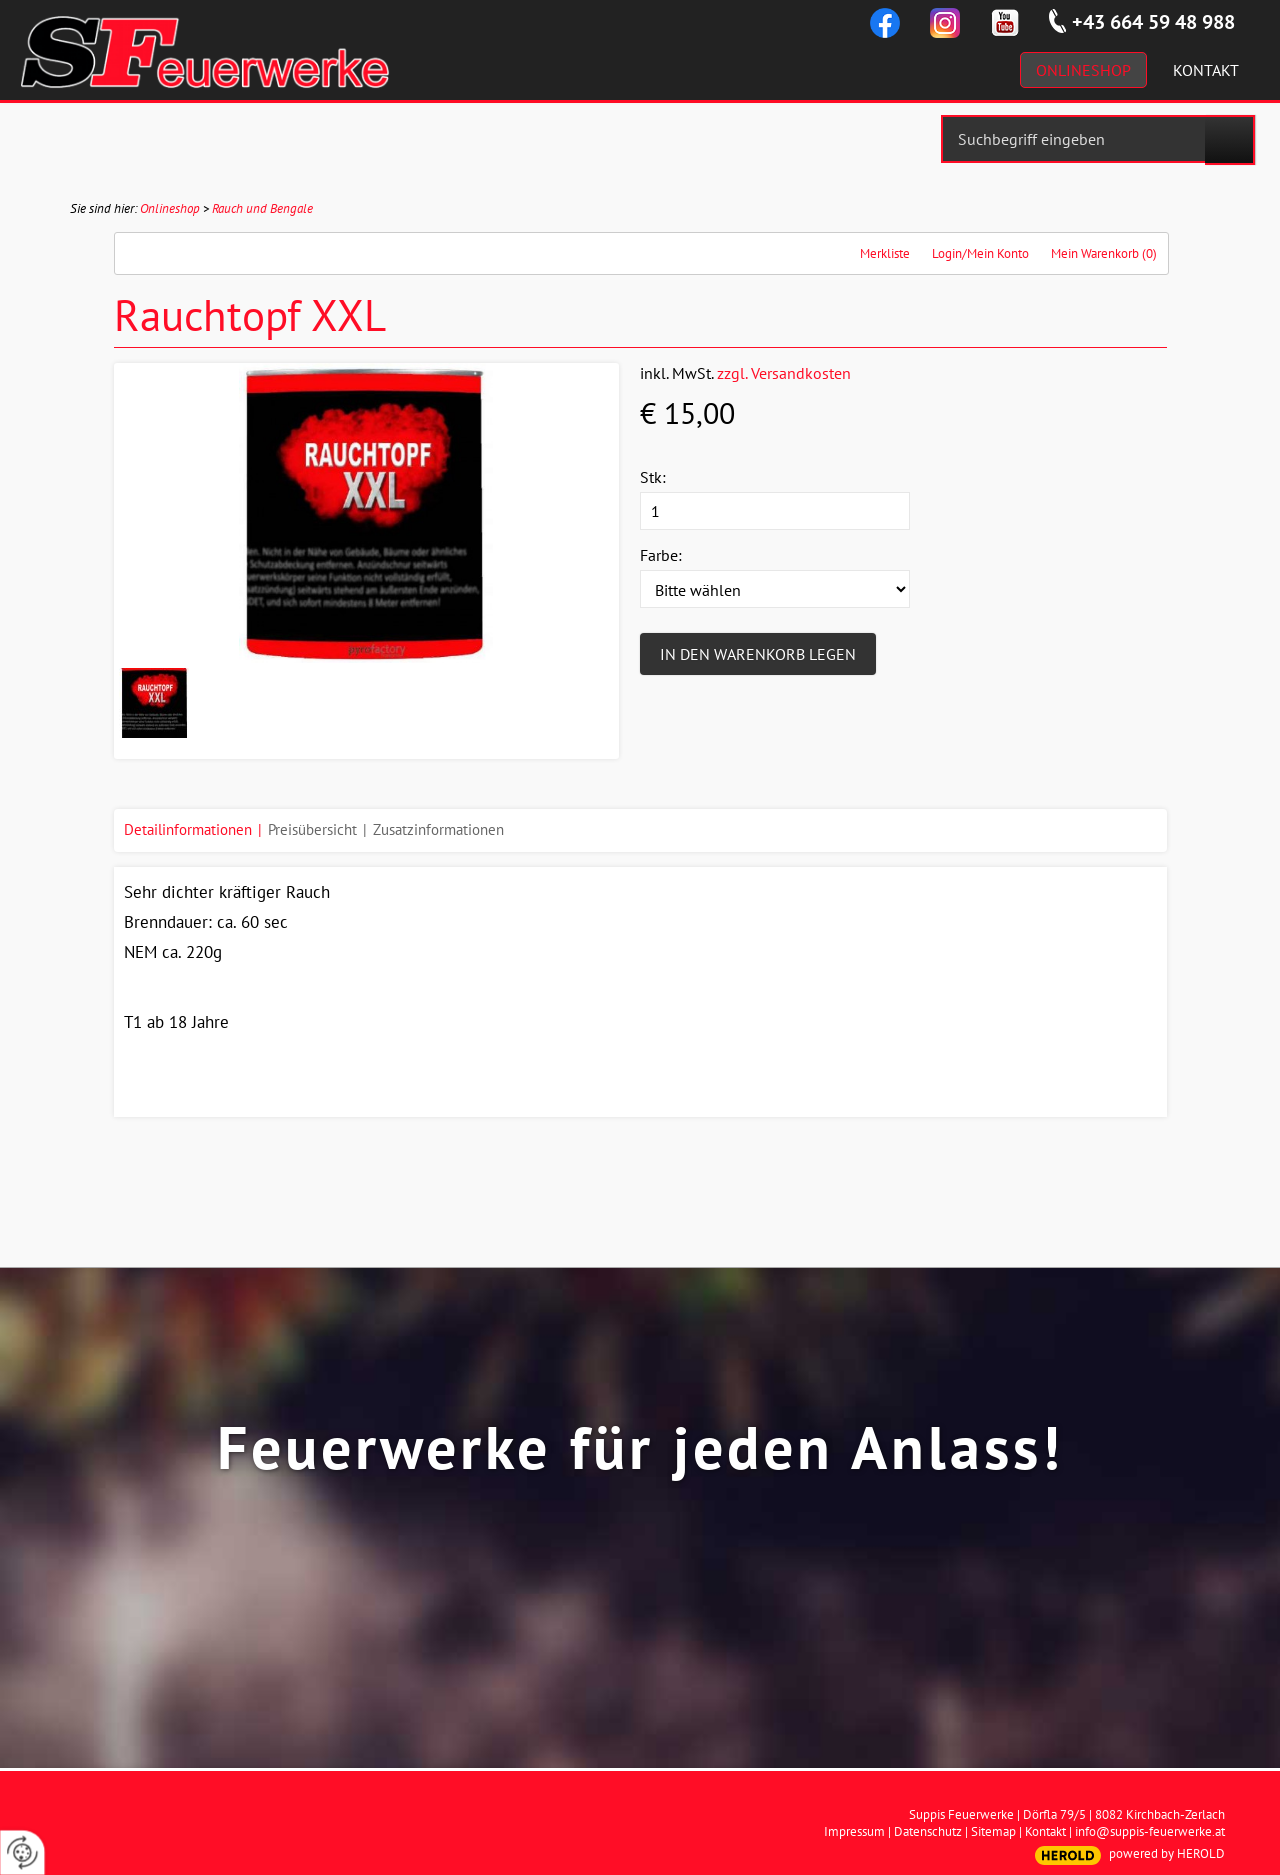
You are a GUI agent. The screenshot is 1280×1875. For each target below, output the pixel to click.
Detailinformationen (188, 829)
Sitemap (993, 1831)
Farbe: (661, 555)
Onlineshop (170, 208)
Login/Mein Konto (980, 253)
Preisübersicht (312, 829)
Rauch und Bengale (262, 208)
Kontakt (1045, 1831)
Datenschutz (928, 1831)
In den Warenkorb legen (758, 654)
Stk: (653, 477)
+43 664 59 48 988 (1153, 22)
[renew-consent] (22, 1852)
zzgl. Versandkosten (784, 373)
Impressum (854, 1831)
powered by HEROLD (1167, 1853)
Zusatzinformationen (438, 829)
